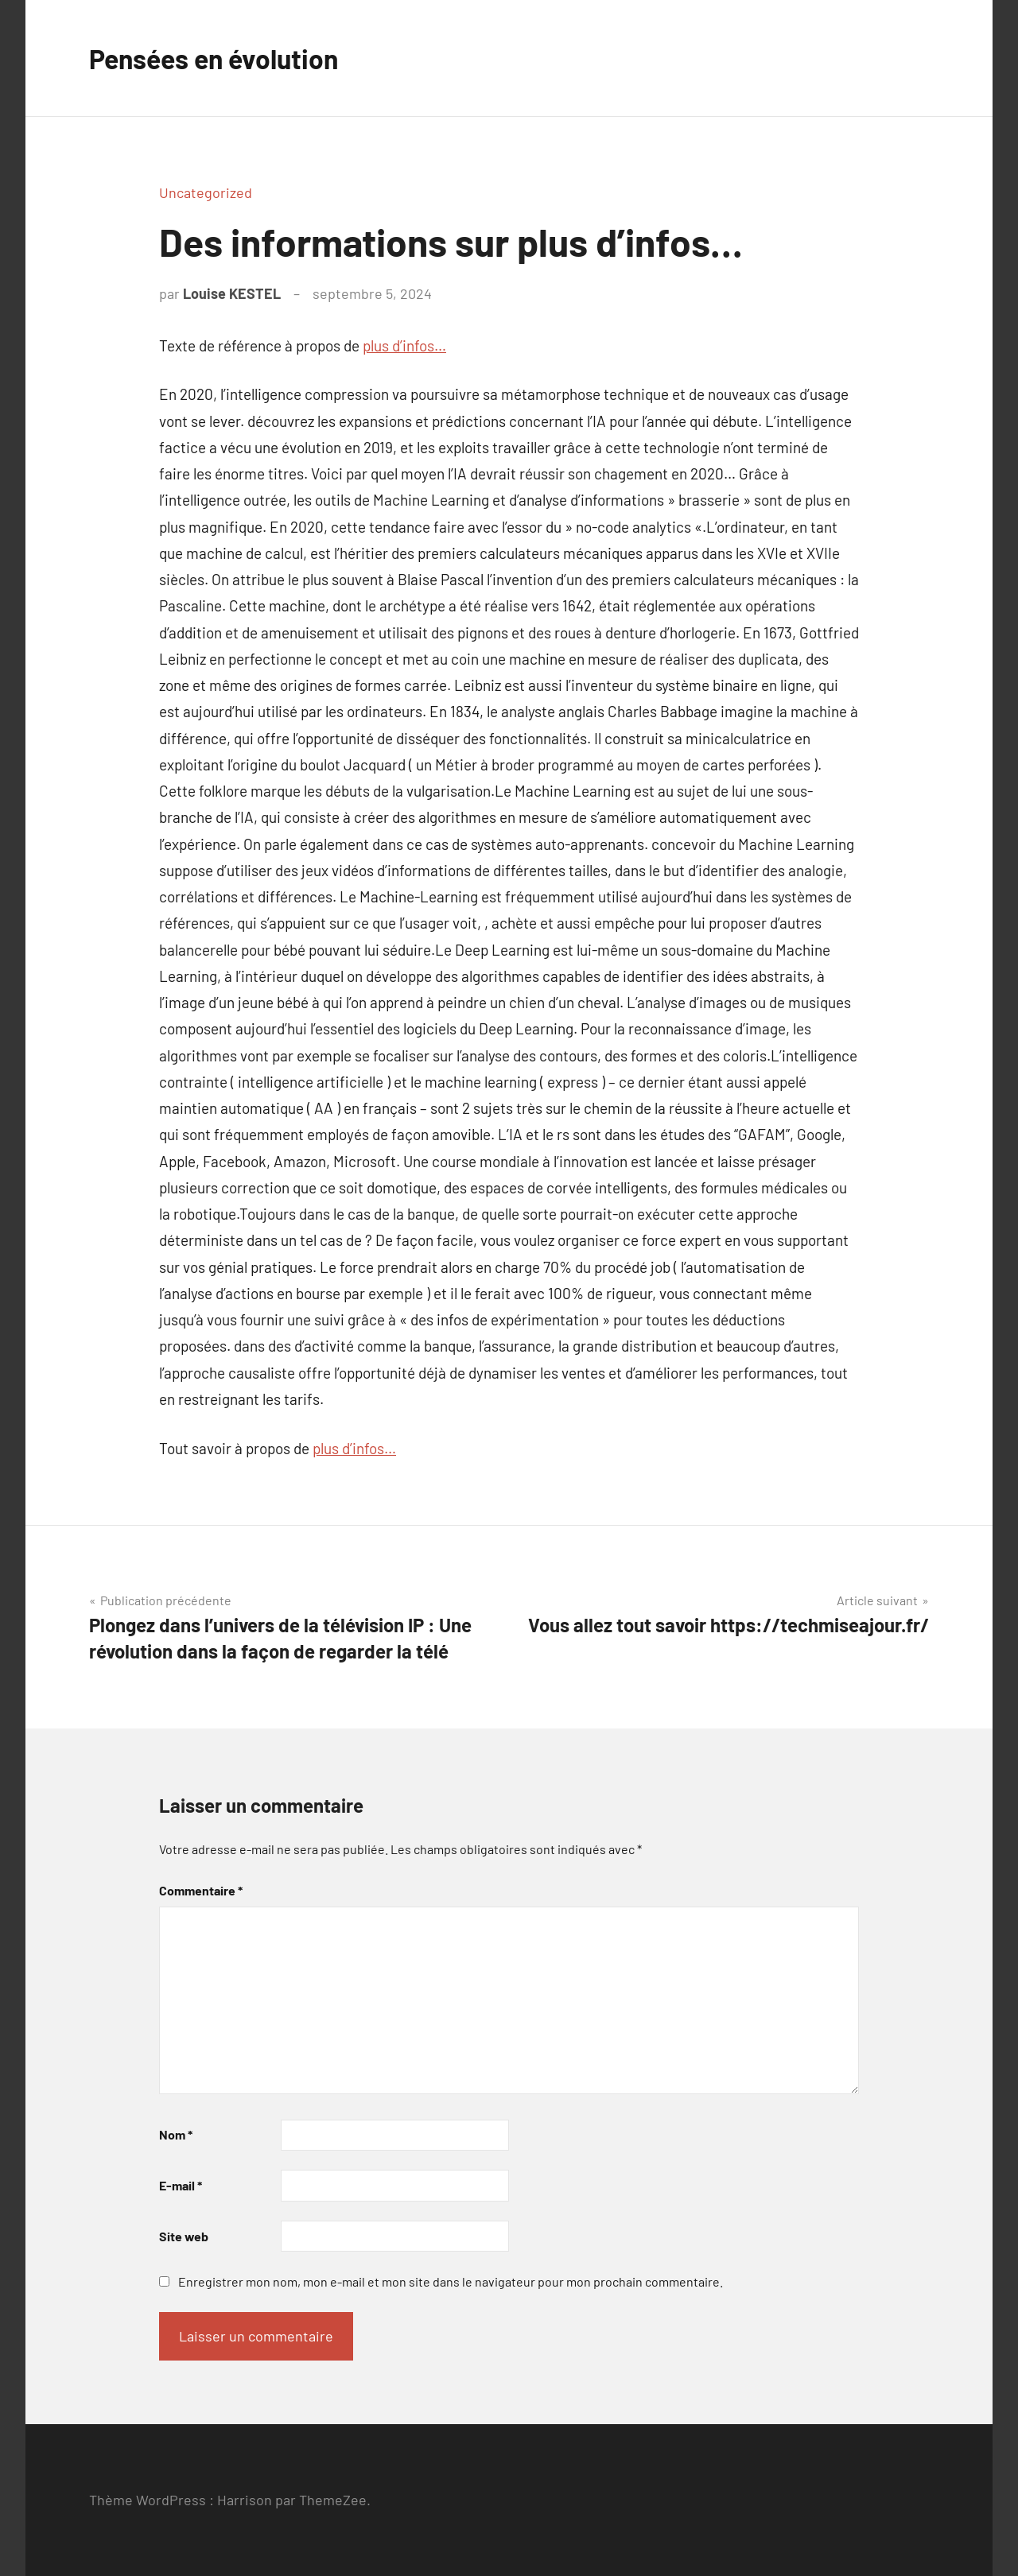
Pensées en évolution (224, 58)
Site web (183, 2236)
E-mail (180, 2185)
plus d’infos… (404, 345)
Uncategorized (205, 192)
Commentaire (201, 1890)
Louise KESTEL (232, 293)
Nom (175, 2134)
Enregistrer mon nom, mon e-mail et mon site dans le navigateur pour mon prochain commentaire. (450, 2281)
